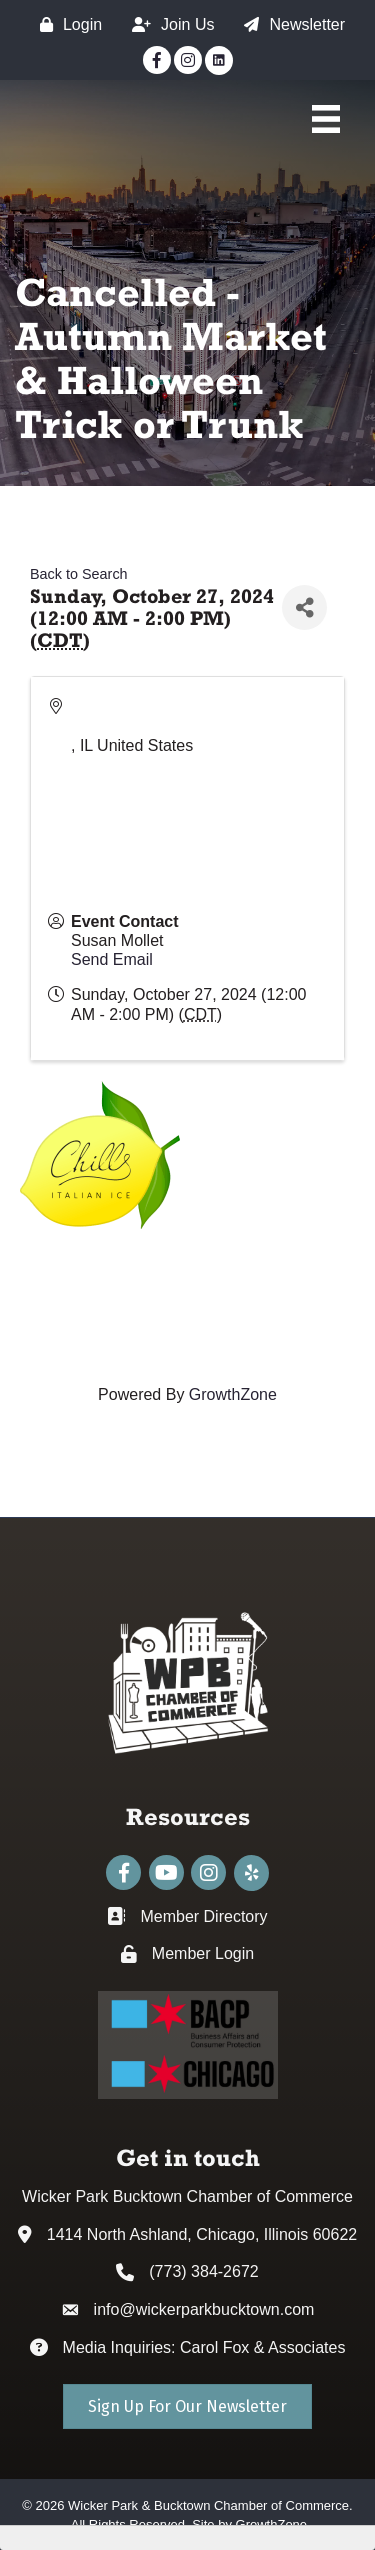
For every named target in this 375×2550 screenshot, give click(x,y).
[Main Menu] (326, 119)
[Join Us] (168, 24)
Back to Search (79, 574)
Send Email (112, 959)
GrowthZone (233, 1394)
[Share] (304, 607)
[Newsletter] (289, 24)
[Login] (66, 24)
